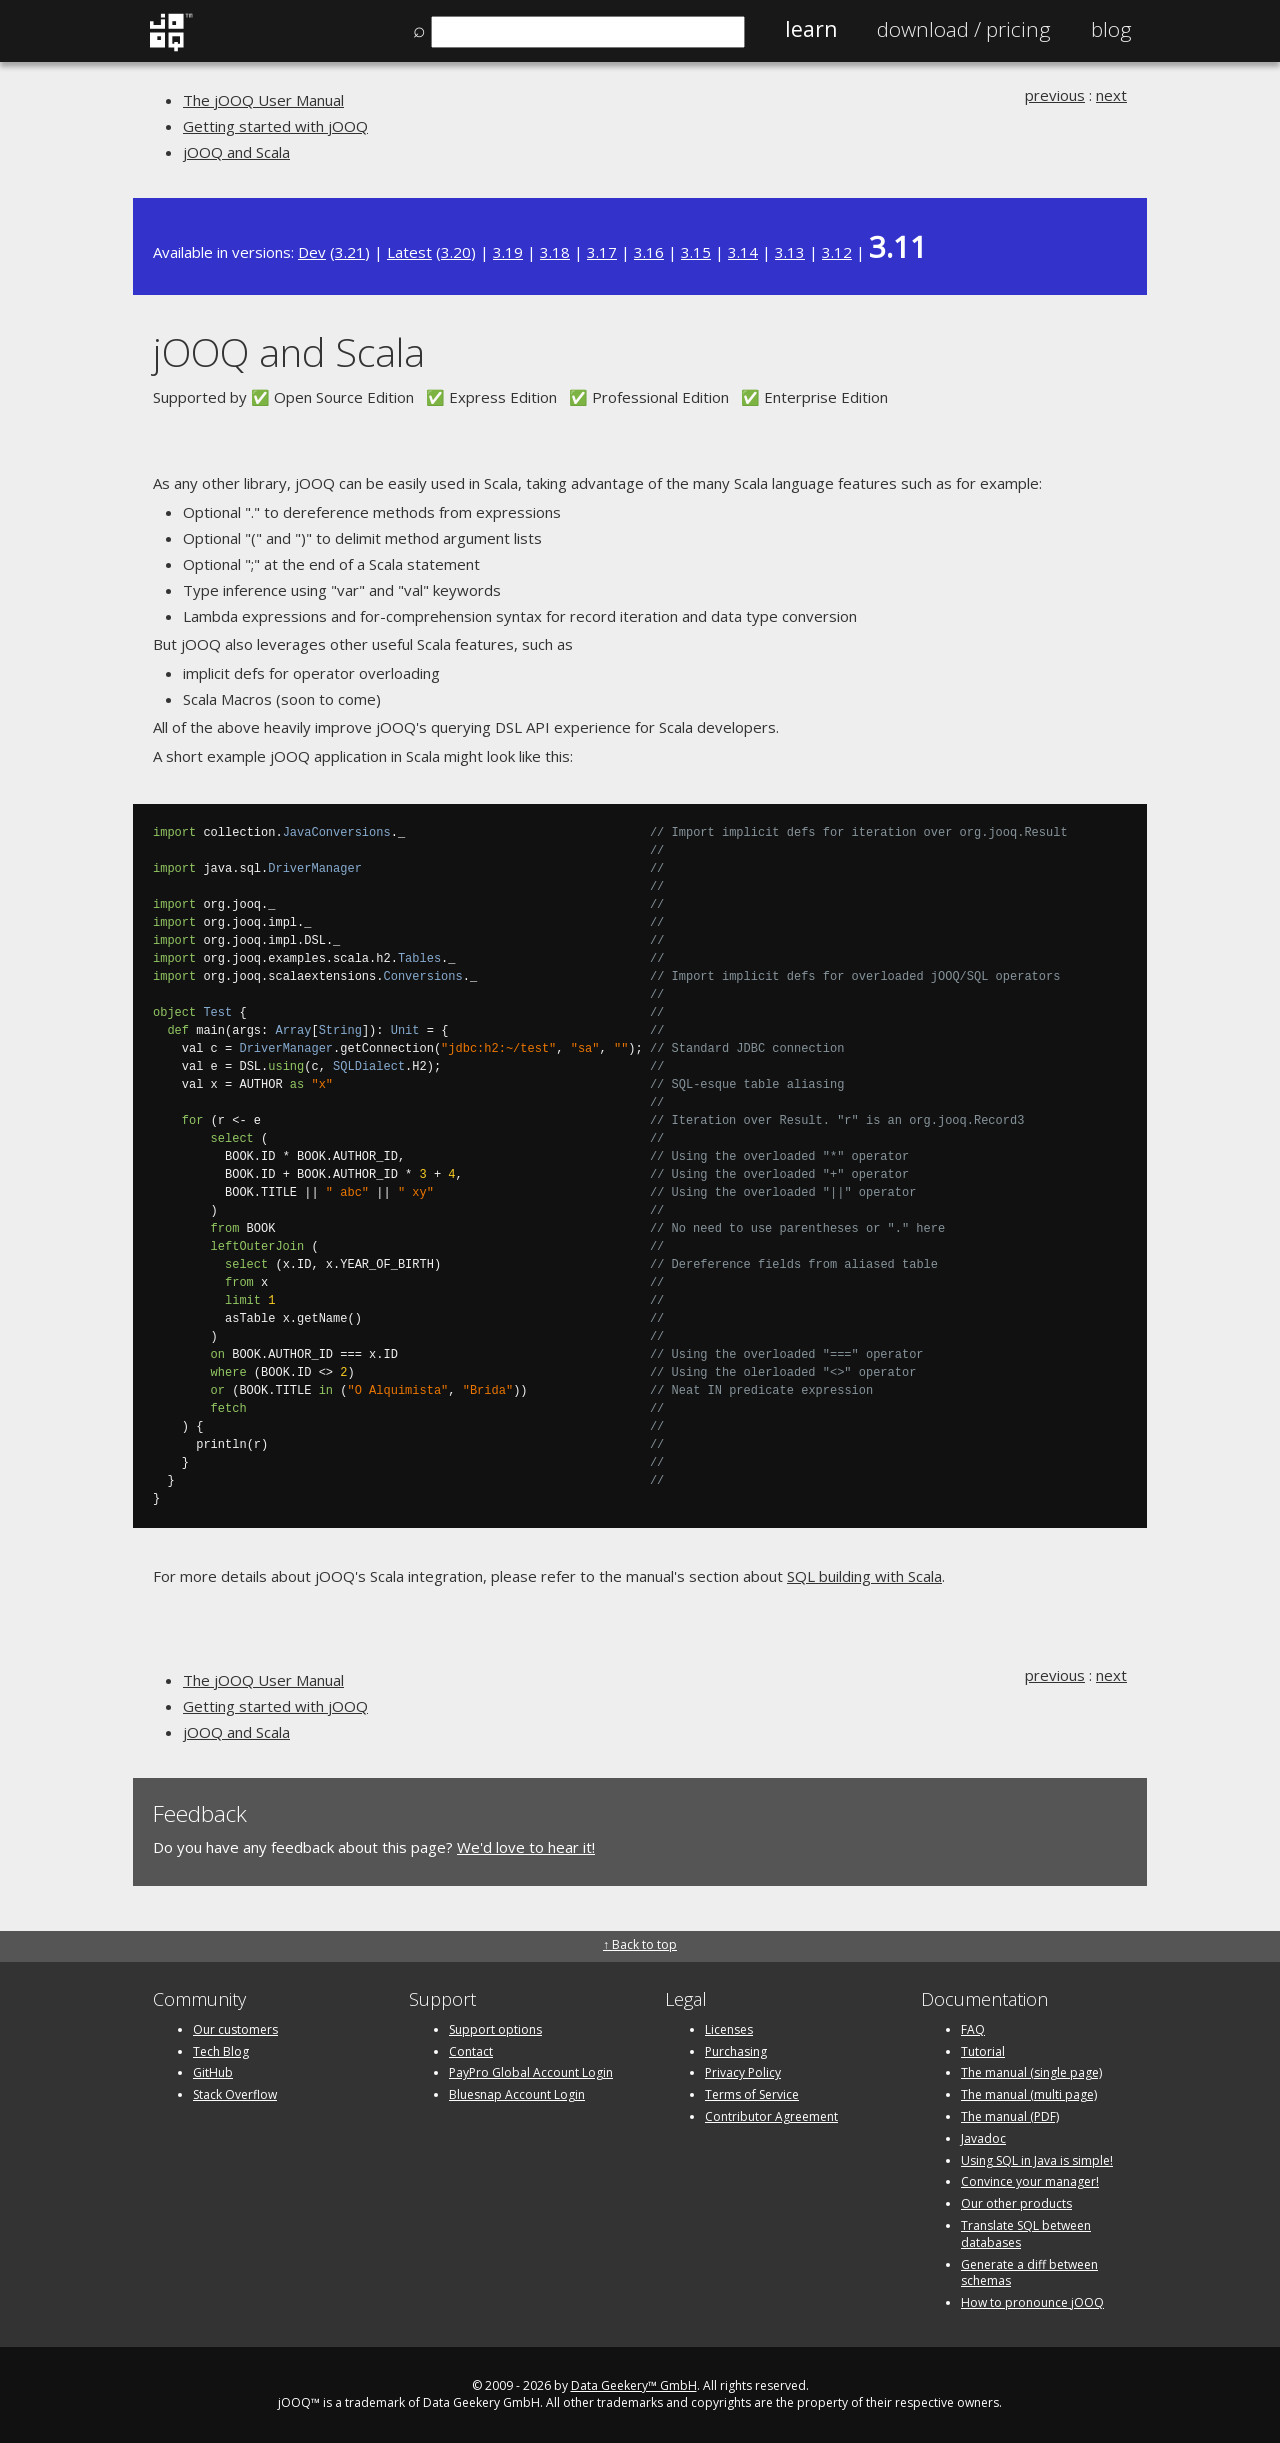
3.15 (696, 252)
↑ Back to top (640, 1944)
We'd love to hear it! (526, 1847)
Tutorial (983, 2051)
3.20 (456, 252)
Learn (811, 29)
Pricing (964, 29)
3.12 (837, 252)
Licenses (729, 2029)
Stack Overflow (235, 2094)
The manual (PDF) (1010, 2116)
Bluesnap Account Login (517, 2094)
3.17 (602, 252)
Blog (1111, 29)
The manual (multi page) (1029, 2094)
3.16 (649, 252)
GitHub (213, 2072)
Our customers (235, 2029)
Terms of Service (752, 2094)
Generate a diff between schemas (1029, 2273)
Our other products (1016, 2203)
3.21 (350, 252)
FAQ (973, 2029)
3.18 (555, 252)
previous (1055, 95)
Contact (471, 2051)
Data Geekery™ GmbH (634, 2385)
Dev (312, 252)
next (1111, 95)
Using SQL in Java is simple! (1037, 2160)
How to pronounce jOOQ (1032, 2302)
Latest (409, 252)
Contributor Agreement (771, 2116)
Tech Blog (221, 2051)
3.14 (743, 252)
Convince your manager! (1030, 2181)
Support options (495, 2029)
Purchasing (736, 2051)
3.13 (790, 252)
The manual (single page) (1031, 2072)
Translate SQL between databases (1026, 2234)
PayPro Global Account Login (531, 2072)
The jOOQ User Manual (263, 100)
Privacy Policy (743, 2072)
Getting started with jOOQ (275, 126)
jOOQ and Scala (236, 152)
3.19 (508, 252)
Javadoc (983, 2138)
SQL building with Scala (864, 1576)
